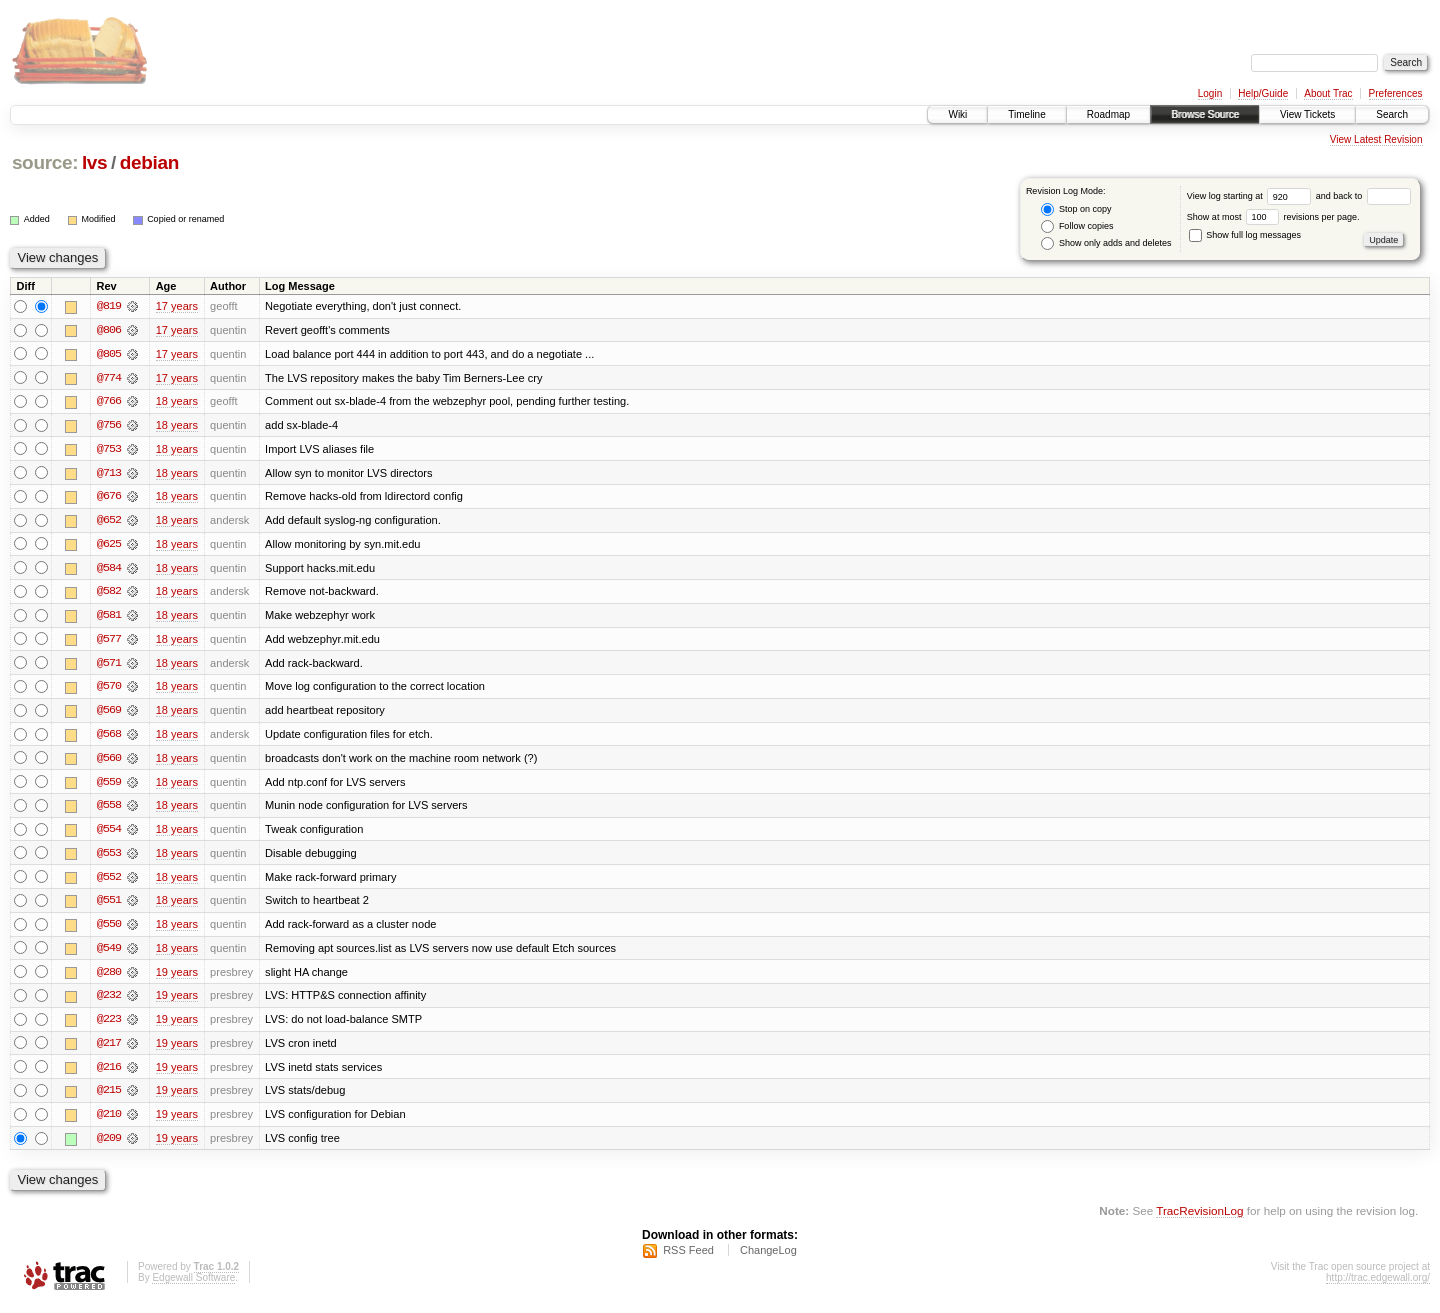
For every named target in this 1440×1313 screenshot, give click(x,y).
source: (45, 162)
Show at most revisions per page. (1273, 217)
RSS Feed (688, 1259)
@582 (109, 594)
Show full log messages (1245, 235)
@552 (109, 882)
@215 (109, 1098)
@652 (109, 522)
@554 (109, 834)
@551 (109, 906)
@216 (109, 1074)
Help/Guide (1263, 93)
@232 (109, 1002)
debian (149, 162)
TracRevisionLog (1199, 1218)
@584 (109, 570)
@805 (109, 354)
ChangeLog (768, 1259)
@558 (109, 810)
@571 (109, 666)
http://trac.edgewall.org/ (1378, 1286)
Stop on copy (1076, 209)
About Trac (1328, 93)
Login (1210, 93)
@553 (109, 858)
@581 (109, 618)
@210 (109, 1122)
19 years (177, 978)
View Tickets (1307, 114)
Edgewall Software (193, 1286)
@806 (109, 330)
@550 (109, 930)
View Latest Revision (1376, 139)
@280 (109, 978)
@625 (109, 546)
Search (1392, 114)
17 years (177, 306)
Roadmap (1108, 114)
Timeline (1026, 114)
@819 (109, 306)
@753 (109, 450)
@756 (109, 426)
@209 (109, 1146)
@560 (109, 762)
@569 (109, 714)
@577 (109, 642)
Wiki (957, 114)
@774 (109, 378)
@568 (109, 738)
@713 (109, 474)
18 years (177, 402)
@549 (109, 954)
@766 (109, 402)
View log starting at (1251, 196)
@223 (109, 1026)
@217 (109, 1050)
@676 (109, 498)
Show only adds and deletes (1106, 243)
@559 (109, 786)
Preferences (1396, 93)
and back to (1363, 196)
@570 (109, 690)
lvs (94, 162)
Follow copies (1077, 226)
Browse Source (1205, 114)
